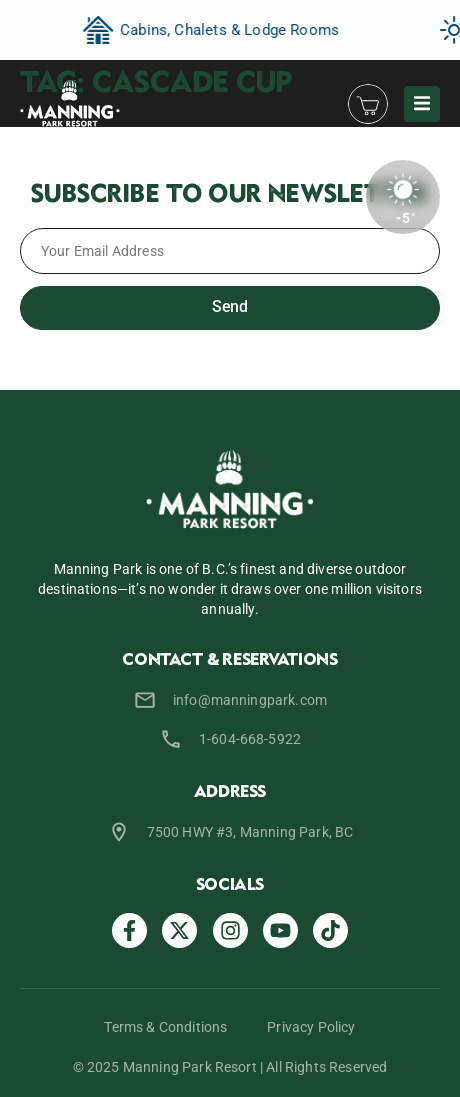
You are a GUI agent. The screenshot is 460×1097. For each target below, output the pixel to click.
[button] (422, 104)
